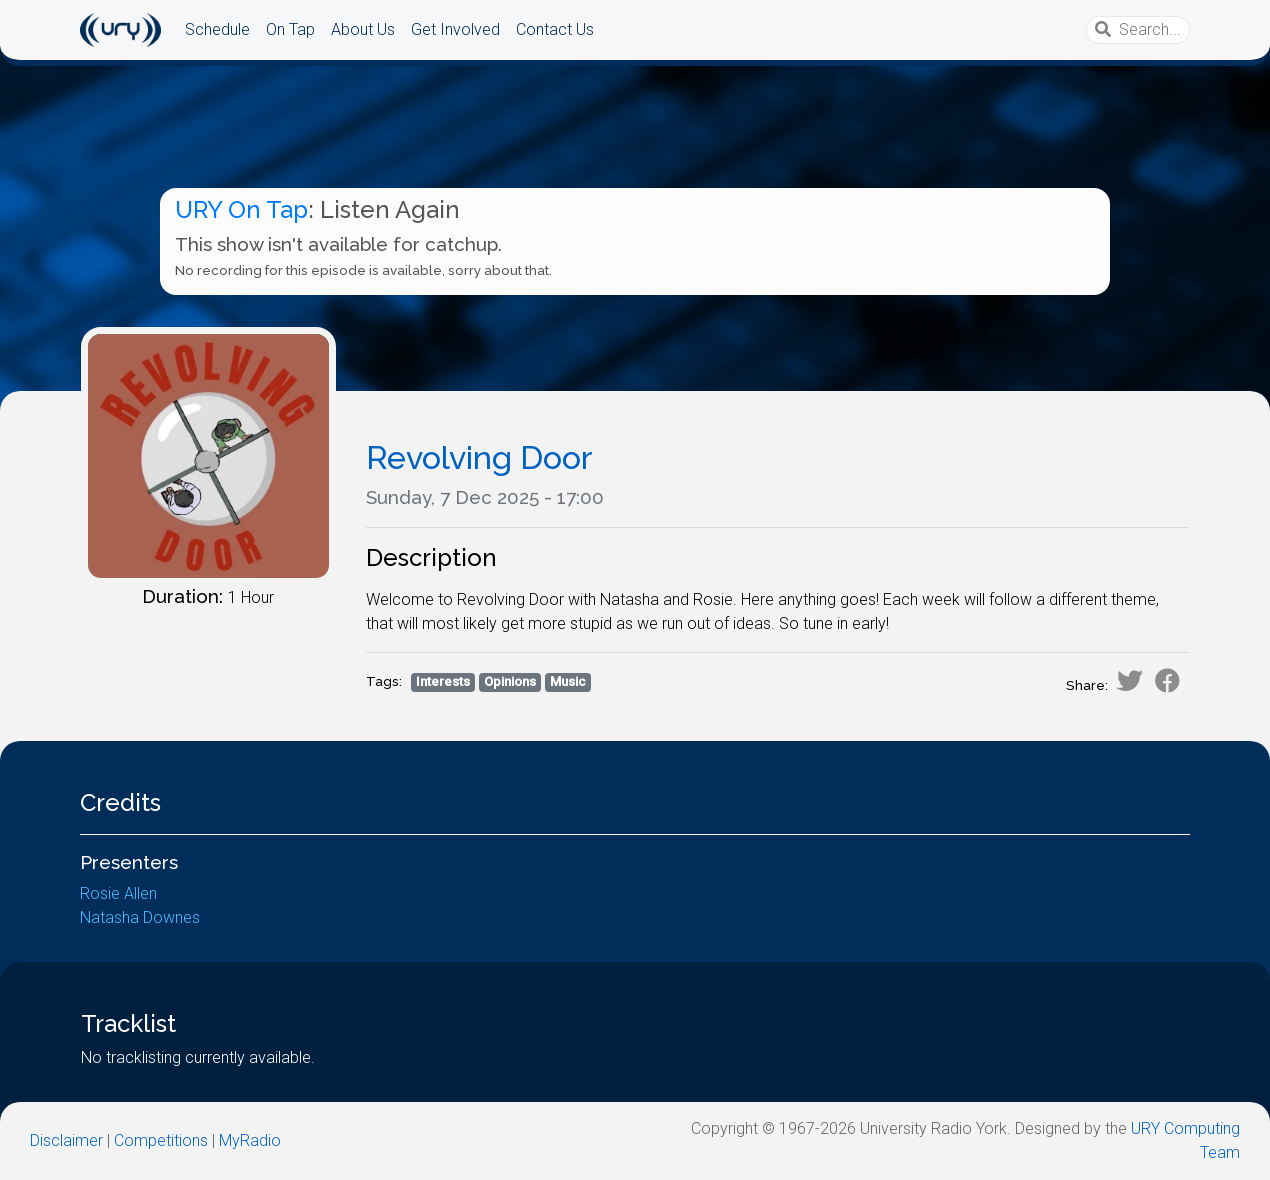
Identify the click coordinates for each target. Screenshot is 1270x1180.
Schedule (217, 29)
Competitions (161, 1140)
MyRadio (250, 1140)
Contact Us (555, 29)
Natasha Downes (140, 917)
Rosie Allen (118, 893)
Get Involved (455, 29)
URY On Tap (241, 209)
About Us (363, 29)
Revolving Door (479, 457)
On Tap (290, 29)
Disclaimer (66, 1140)
